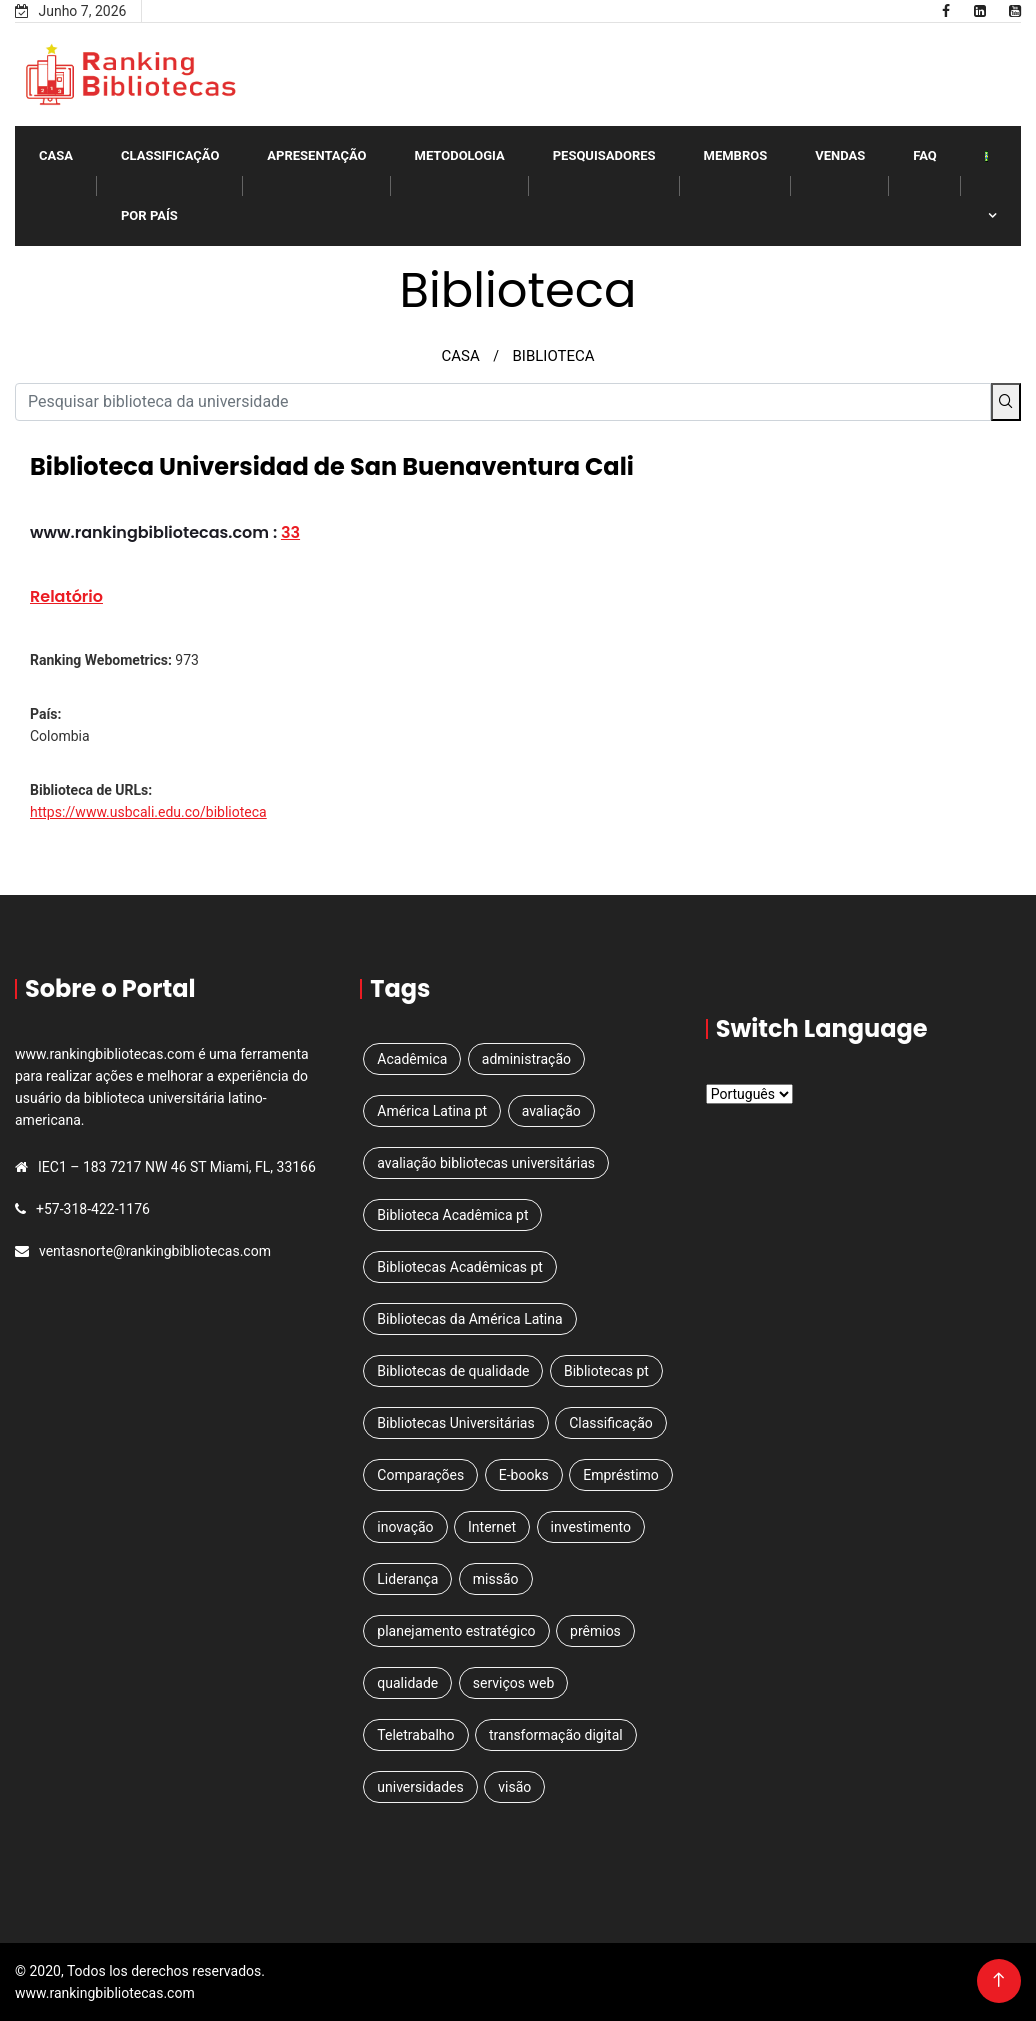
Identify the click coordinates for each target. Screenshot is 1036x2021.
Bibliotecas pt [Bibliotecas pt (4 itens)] (606, 1371)
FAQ (925, 155)
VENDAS (840, 155)
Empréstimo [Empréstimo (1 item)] (621, 1475)
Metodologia (460, 155)
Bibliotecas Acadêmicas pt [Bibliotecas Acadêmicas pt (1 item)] (460, 1267)
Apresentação (316, 155)
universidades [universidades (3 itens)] (420, 1787)
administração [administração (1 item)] (526, 1059)
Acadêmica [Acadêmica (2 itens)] (412, 1059)
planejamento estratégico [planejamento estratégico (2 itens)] (456, 1631)
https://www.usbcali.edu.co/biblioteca (148, 812)
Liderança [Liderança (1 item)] (407, 1579)
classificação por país (170, 185)
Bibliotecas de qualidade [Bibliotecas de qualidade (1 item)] (453, 1371)
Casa (56, 155)
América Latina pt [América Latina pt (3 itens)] (432, 1111)
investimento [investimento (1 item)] (591, 1527)
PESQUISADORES (604, 155)
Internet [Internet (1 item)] (492, 1527)
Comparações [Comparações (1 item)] (420, 1475)
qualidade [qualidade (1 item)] (407, 1683)
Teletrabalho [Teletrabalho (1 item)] (415, 1735)
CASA (460, 356)
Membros (736, 155)
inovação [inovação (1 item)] (405, 1527)
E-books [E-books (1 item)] (524, 1475)
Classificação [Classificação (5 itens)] (611, 1423)
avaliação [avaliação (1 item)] (551, 1111)
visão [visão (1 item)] (514, 1787)
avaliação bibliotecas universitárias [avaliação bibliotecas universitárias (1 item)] (486, 1163)
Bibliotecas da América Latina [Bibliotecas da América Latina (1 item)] (469, 1319)
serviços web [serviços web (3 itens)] (514, 1683)
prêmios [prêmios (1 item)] (595, 1631)
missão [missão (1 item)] (496, 1579)
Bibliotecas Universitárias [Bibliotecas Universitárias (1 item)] (455, 1423)
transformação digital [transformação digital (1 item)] (556, 1735)
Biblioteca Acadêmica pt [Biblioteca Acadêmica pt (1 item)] (452, 1215)
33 (290, 532)
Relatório (66, 596)
